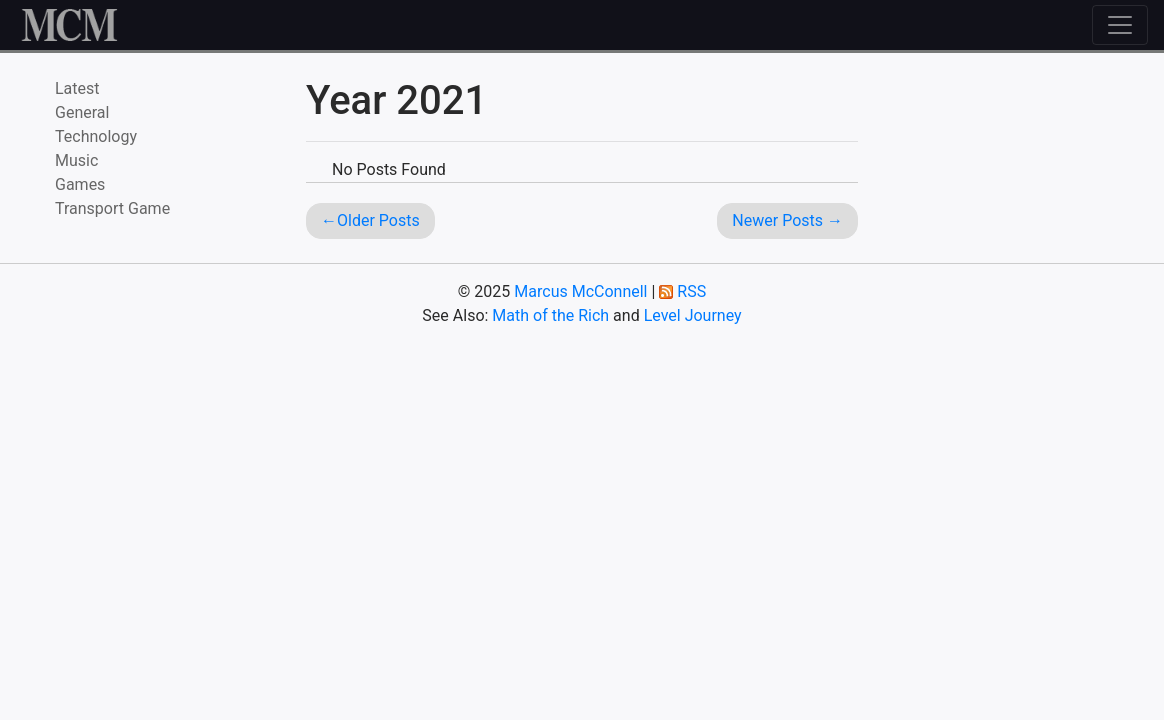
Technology (96, 136)
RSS (691, 291)
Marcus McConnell (580, 291)
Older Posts (378, 220)
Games (80, 184)
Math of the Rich (550, 315)
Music (76, 160)
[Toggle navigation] (1120, 25)
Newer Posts (777, 220)
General (82, 112)
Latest (77, 88)
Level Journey (693, 315)
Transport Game (112, 208)
